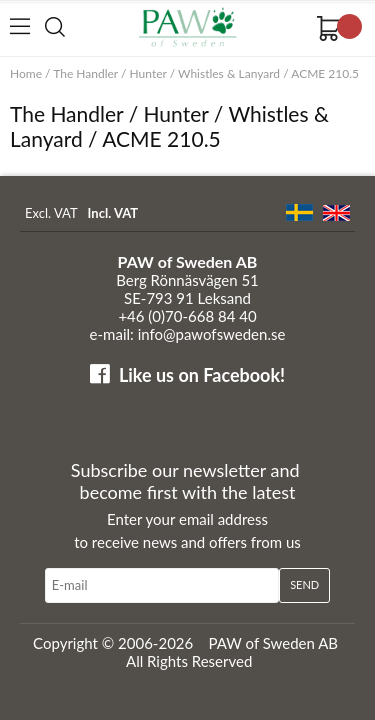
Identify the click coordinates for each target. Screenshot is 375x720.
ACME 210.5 (325, 73)
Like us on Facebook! (202, 375)
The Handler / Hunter (109, 73)
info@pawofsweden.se (212, 334)
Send (304, 584)
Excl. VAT (51, 213)
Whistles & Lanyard (229, 73)
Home (26, 73)
